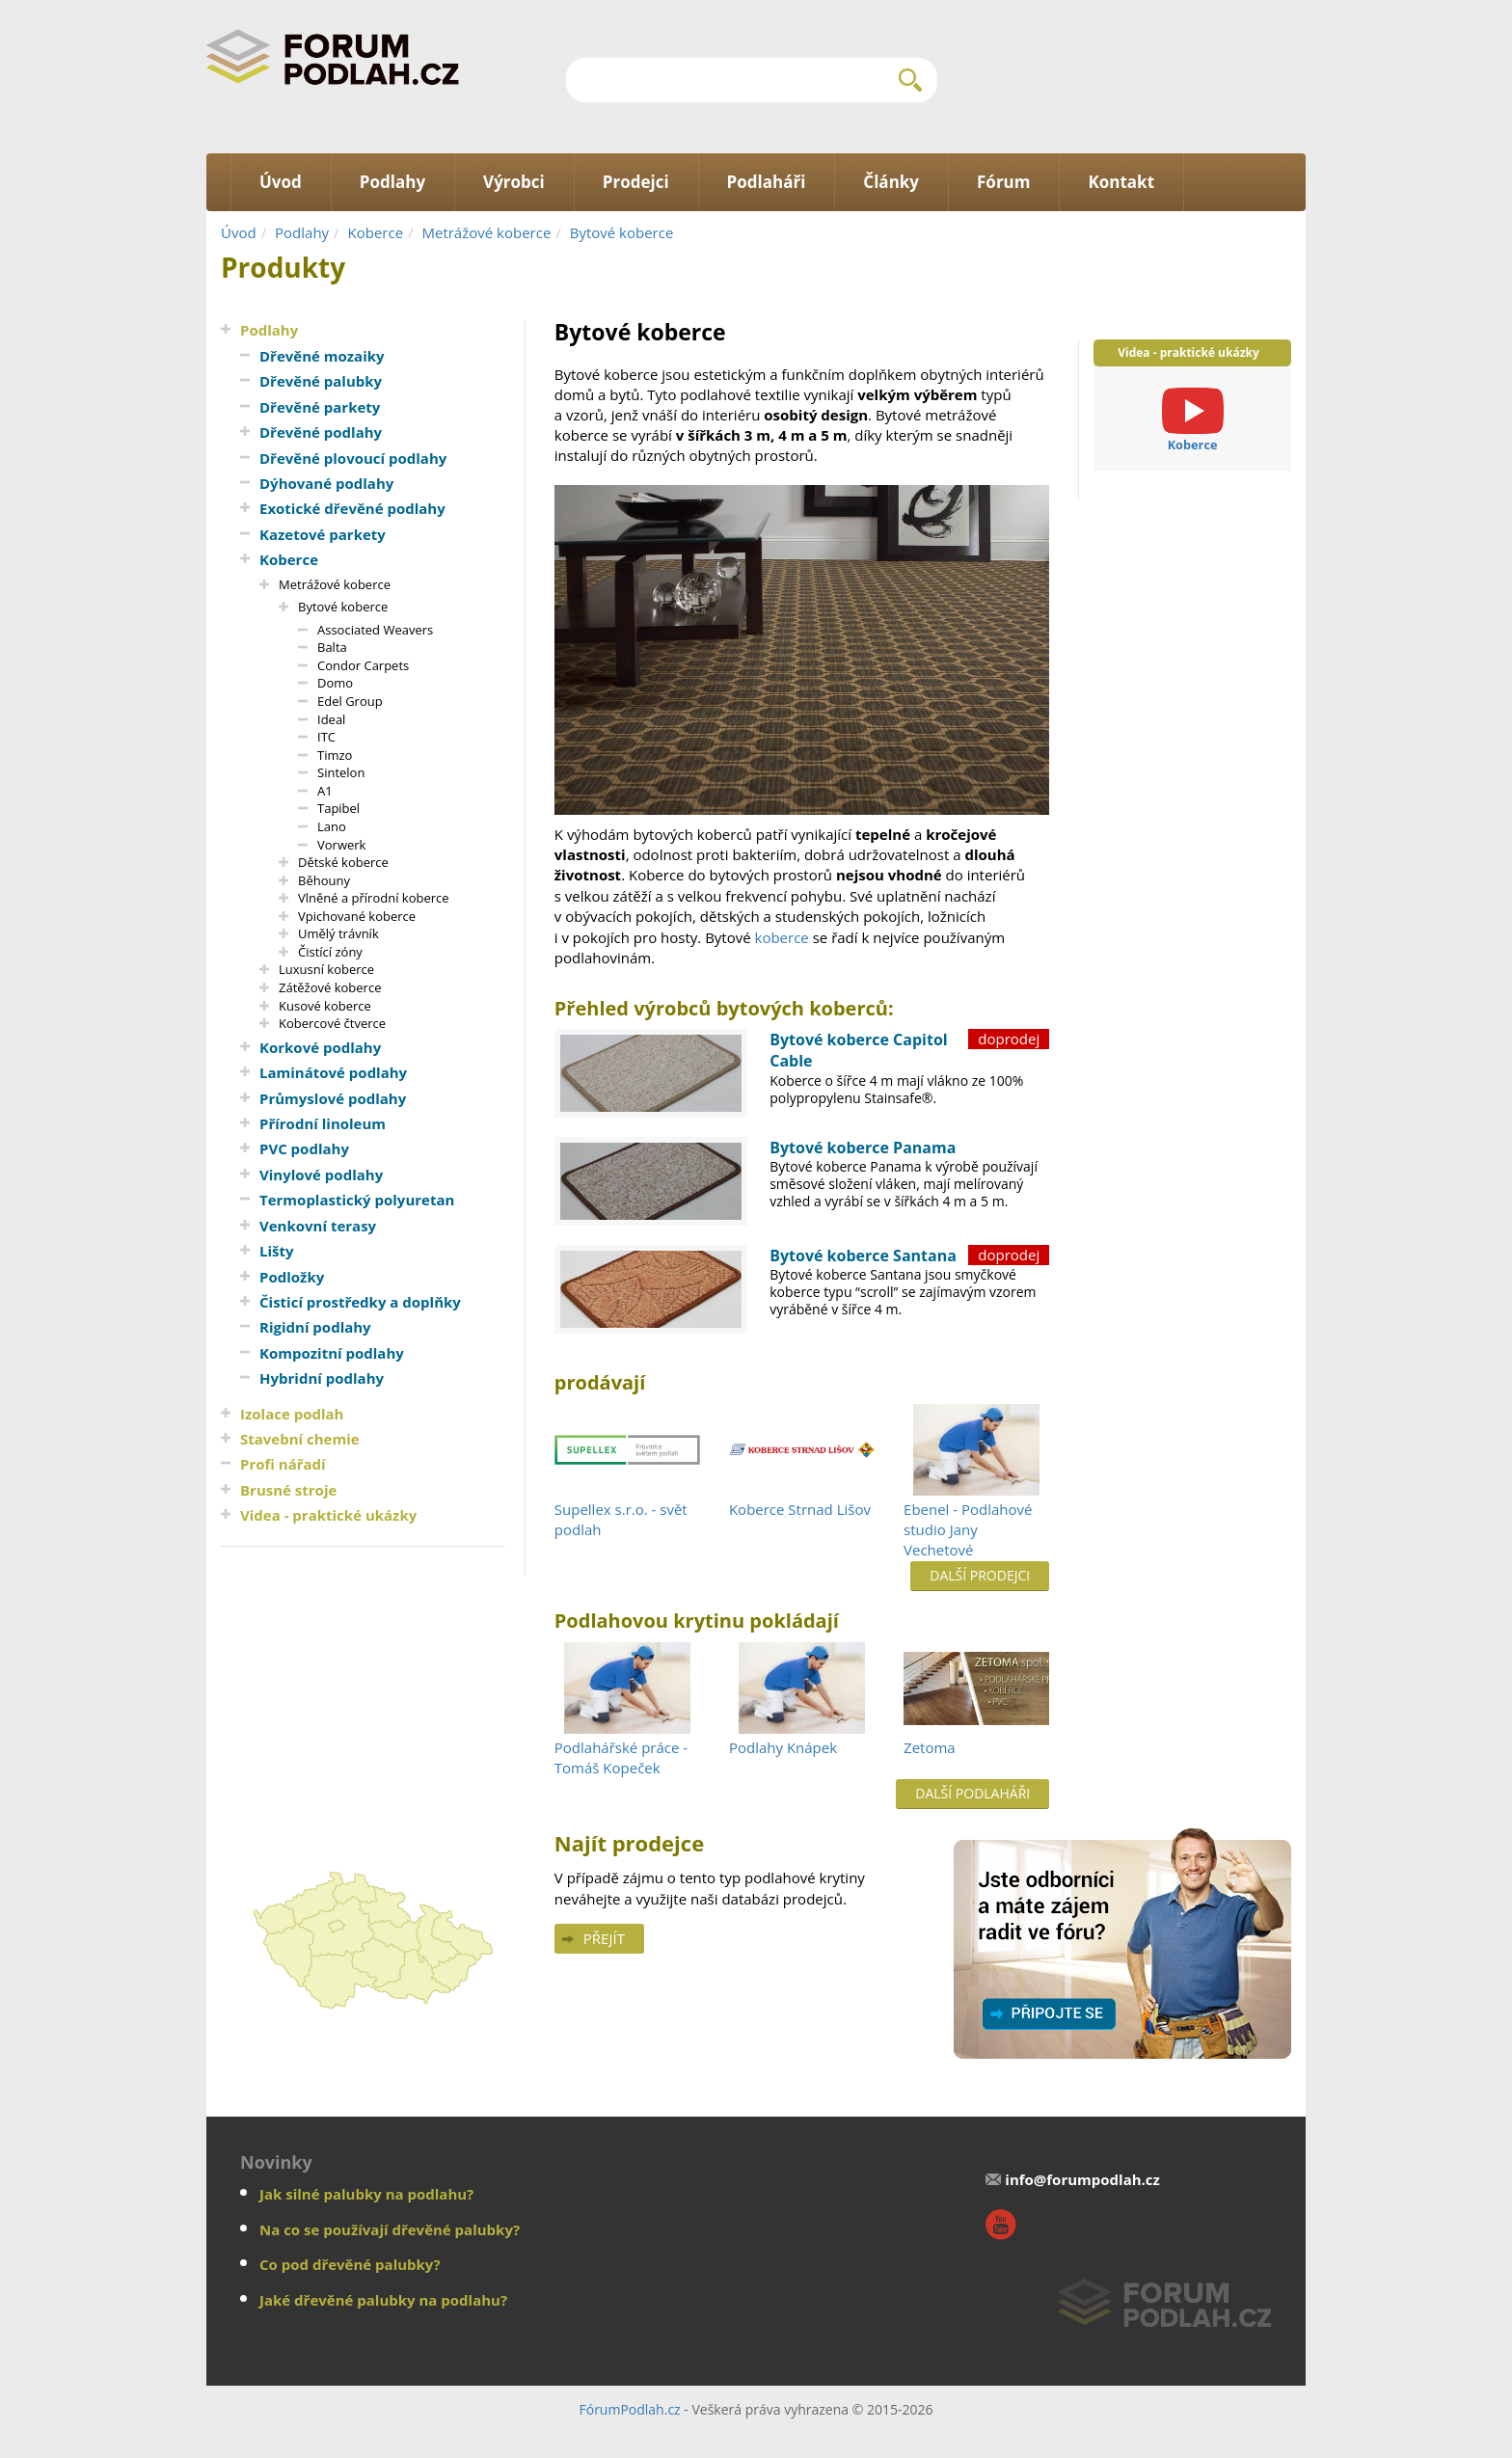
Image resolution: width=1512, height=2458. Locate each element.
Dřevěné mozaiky (322, 355)
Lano (331, 826)
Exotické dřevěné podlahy (352, 508)
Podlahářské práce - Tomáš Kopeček (621, 1757)
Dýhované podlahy (326, 483)
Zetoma (930, 1747)
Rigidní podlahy (315, 1327)
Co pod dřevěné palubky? (350, 2264)
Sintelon (340, 772)
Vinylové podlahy (321, 1174)
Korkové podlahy (320, 1047)
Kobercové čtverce (332, 1023)
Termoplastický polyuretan (356, 1199)
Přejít (604, 1938)
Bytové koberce (622, 232)
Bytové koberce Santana (863, 1255)
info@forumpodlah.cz (1082, 2179)
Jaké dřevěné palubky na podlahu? (383, 2299)
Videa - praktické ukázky (328, 1515)
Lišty (276, 1250)
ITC (326, 736)
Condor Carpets (363, 665)
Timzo (334, 755)
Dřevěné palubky (320, 381)
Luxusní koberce (326, 969)
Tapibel (338, 808)
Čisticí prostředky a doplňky (360, 1301)
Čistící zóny (330, 951)
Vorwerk (341, 844)
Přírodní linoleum (322, 1123)
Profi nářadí (283, 1463)
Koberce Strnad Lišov (800, 1509)
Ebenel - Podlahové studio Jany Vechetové (968, 1529)
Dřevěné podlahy (320, 432)
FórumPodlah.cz (629, 2409)
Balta (332, 647)
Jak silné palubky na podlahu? (366, 2193)
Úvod (238, 232)
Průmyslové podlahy (332, 1098)
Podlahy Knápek (783, 1747)
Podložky (291, 1276)
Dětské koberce (343, 862)
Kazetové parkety (322, 534)
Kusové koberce (325, 1005)
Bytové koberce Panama (863, 1147)
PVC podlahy (304, 1148)
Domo (335, 682)
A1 (325, 790)
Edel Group (350, 701)
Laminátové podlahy (333, 1072)
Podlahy (302, 232)
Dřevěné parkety (319, 407)
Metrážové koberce (486, 232)
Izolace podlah (291, 1413)
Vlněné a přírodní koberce (373, 897)
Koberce (376, 232)
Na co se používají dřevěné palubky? (389, 2229)
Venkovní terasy (317, 1225)
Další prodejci (980, 1575)
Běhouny (324, 880)
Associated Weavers (375, 629)
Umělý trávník (338, 933)
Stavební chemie (300, 1438)
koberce (782, 937)
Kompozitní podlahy (331, 1353)
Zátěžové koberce (330, 987)
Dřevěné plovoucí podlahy (352, 458)
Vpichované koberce (357, 916)
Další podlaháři (972, 1793)
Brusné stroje (288, 1489)
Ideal (331, 719)
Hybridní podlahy (321, 1378)
